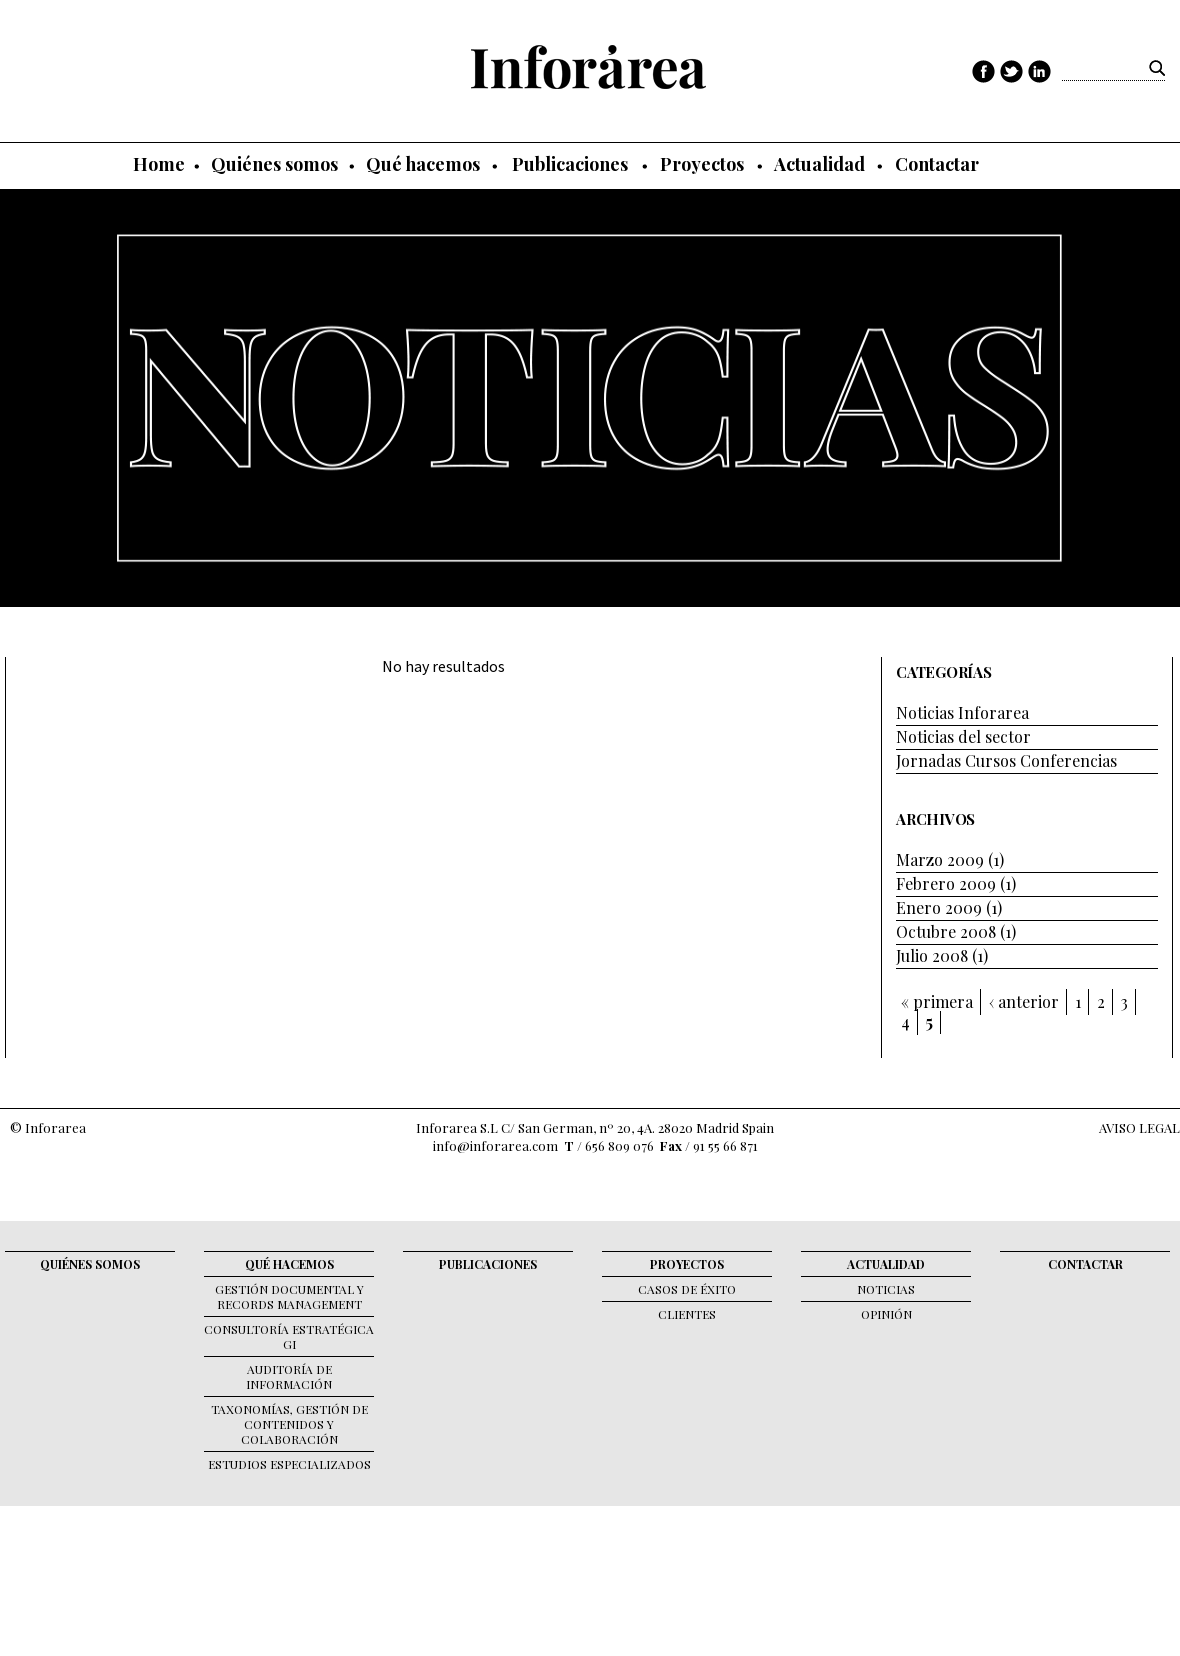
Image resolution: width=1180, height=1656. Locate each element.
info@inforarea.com (495, 1145)
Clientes (687, 1314)
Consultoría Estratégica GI (289, 1336)
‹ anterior (1024, 1002)
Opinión (886, 1314)
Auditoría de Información (289, 1376)
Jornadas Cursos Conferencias (1006, 760)
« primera (937, 1002)
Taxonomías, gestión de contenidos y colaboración (289, 1424)
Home (159, 164)
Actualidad (819, 164)
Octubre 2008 (946, 931)
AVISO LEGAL (1139, 1127)
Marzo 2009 (940, 859)
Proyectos (702, 164)
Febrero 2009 (946, 883)
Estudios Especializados (289, 1464)
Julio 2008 (932, 955)
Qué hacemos (423, 164)
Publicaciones (570, 164)
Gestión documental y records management (289, 1296)
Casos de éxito (687, 1289)
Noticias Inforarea (962, 712)
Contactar (937, 164)
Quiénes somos (274, 164)
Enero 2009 (939, 907)
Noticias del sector (963, 736)
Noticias (886, 1289)
